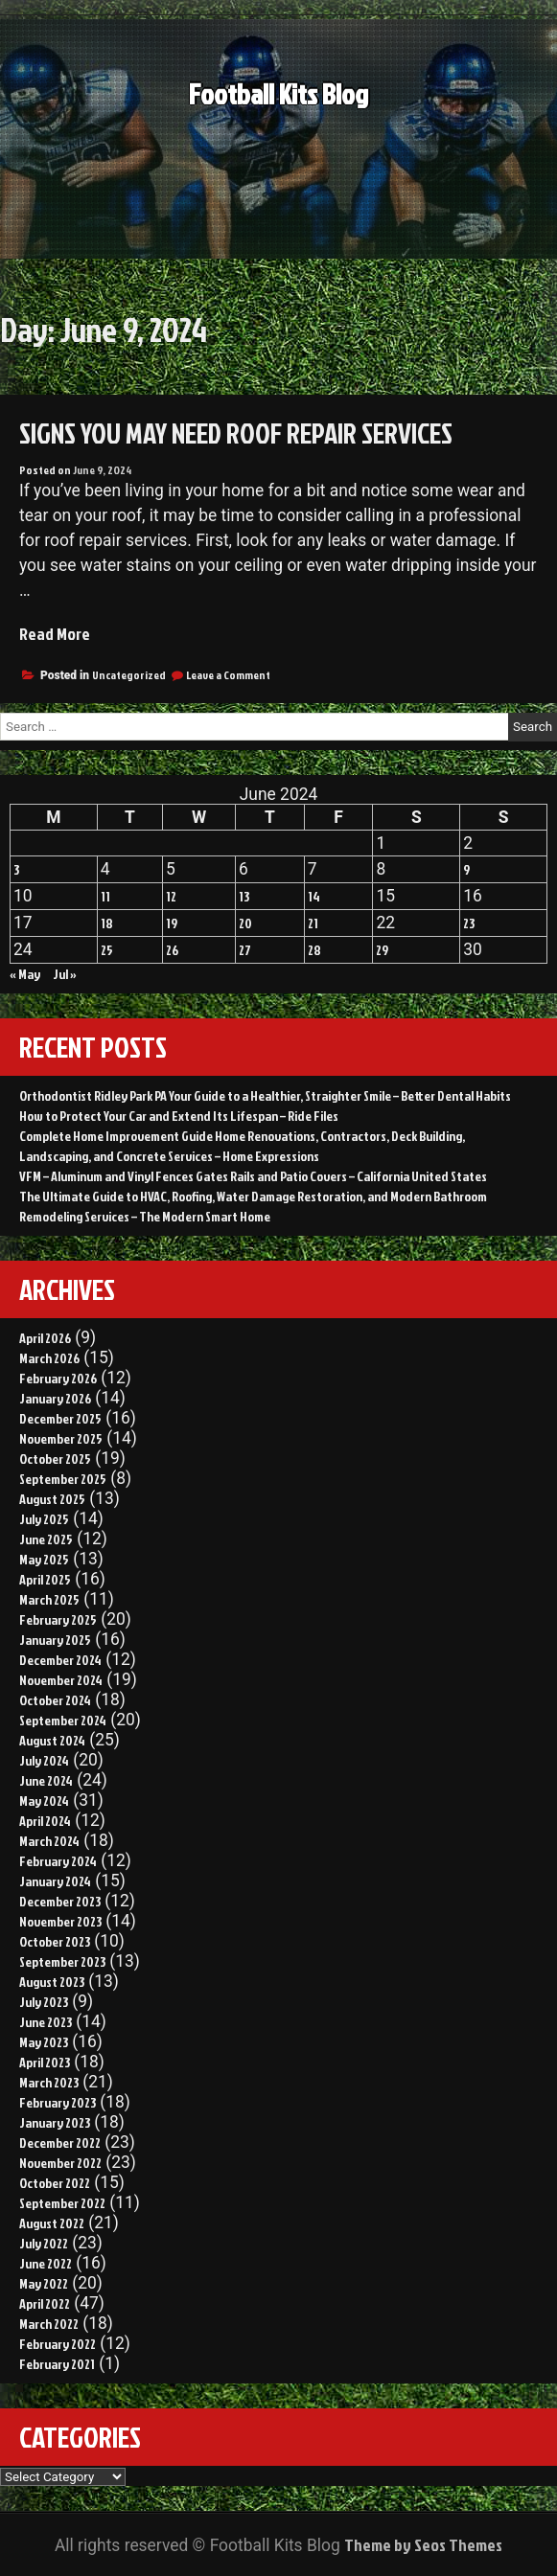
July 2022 (43, 2243)
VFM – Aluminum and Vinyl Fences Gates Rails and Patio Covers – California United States (253, 1176)
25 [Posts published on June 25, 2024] (107, 950)
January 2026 (55, 1398)
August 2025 (52, 1499)
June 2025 (46, 1539)
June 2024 (46, 1780)
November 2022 (60, 2163)
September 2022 (62, 2203)
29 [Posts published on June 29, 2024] (382, 950)
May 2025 (44, 1559)
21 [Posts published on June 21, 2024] (313, 923)
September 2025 (62, 1479)
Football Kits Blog (278, 109)
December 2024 (60, 1660)
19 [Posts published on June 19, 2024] (171, 923)
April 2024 (45, 1821)
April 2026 (45, 1338)
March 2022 (49, 2323)
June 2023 (45, 2022)
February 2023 (57, 2102)
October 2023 (54, 1941)
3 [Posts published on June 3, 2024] (16, 869)
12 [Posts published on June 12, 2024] (171, 896)
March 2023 (49, 2082)
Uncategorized (129, 675)
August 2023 (51, 1981)
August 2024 (52, 1740)
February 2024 (58, 1861)
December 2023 (60, 1901)
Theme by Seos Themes (423, 2545)
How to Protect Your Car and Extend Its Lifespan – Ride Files (178, 1115)
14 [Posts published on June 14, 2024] (314, 896)
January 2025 (55, 1639)
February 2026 (58, 1378)
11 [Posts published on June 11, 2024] (105, 896)
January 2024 (55, 1881)
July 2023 (43, 2002)
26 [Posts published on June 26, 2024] (172, 950)
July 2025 (44, 1519)
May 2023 (43, 2042)
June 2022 (45, 2263)
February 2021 (57, 2364)
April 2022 (44, 2303)
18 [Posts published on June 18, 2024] (107, 923)
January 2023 (54, 2122)
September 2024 (62, 1720)
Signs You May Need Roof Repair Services (236, 433)
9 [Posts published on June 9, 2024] (466, 869)
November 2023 (60, 1921)
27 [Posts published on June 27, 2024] (245, 950)
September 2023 (62, 1961)
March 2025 (49, 1599)
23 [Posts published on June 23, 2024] (469, 923)
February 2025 (58, 1619)
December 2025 (60, 1418)
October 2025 (55, 1458)
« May (25, 974)
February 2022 (57, 2344)
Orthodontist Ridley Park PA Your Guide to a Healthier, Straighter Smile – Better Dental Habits (265, 1095)
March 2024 (49, 1841)
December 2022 (60, 2142)
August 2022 (51, 2223)
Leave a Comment (228, 675)
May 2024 (44, 1800)
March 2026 (49, 1358)
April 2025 (45, 1579)
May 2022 (43, 2283)
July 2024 (44, 1760)
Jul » (65, 974)
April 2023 (44, 2062)
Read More (54, 634)
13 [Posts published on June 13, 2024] (244, 896)
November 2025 (61, 1438)
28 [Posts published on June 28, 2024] (314, 950)
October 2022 (54, 2183)
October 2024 (55, 1700)
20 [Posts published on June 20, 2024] (245, 923)
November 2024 (61, 1680)
